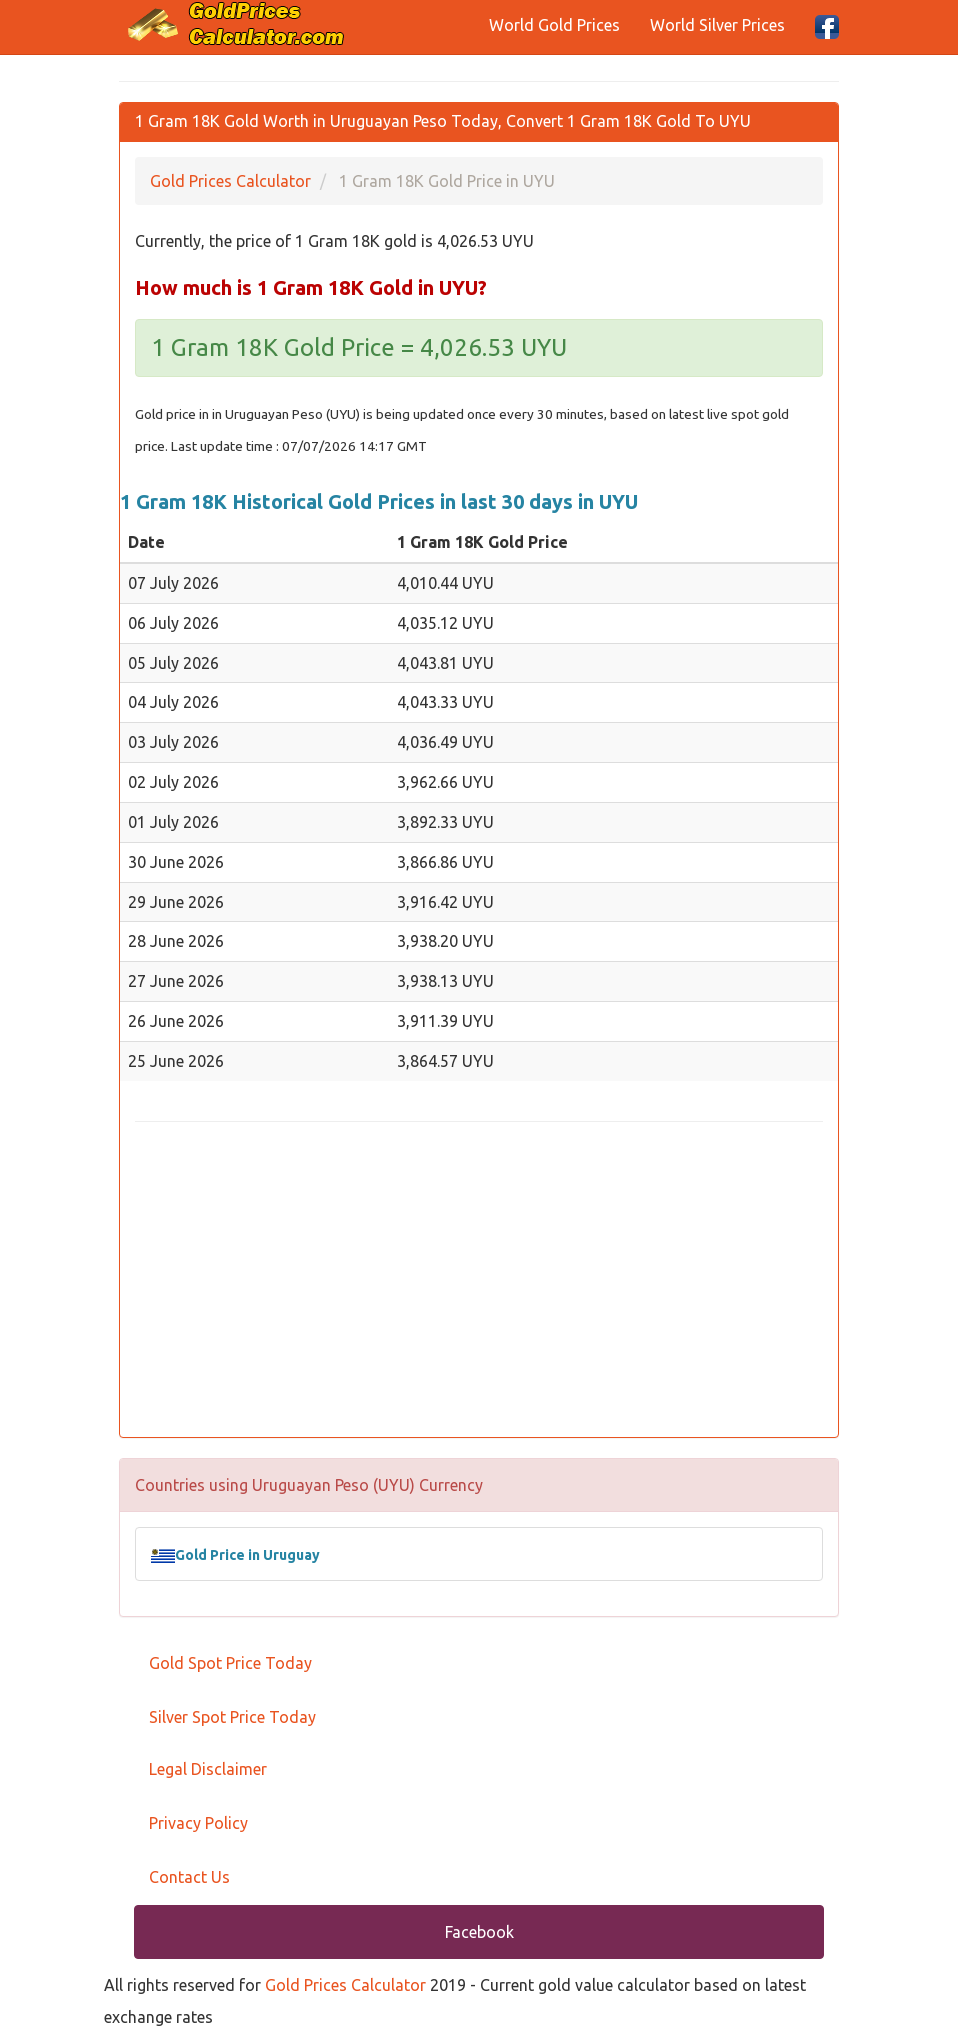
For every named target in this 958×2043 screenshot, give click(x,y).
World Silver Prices (717, 25)
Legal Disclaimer (208, 1769)
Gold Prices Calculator (345, 1985)
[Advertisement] (479, 1282)
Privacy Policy (198, 1823)
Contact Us (189, 1877)
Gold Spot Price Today (230, 1663)
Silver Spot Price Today (232, 1717)
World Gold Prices (554, 25)
